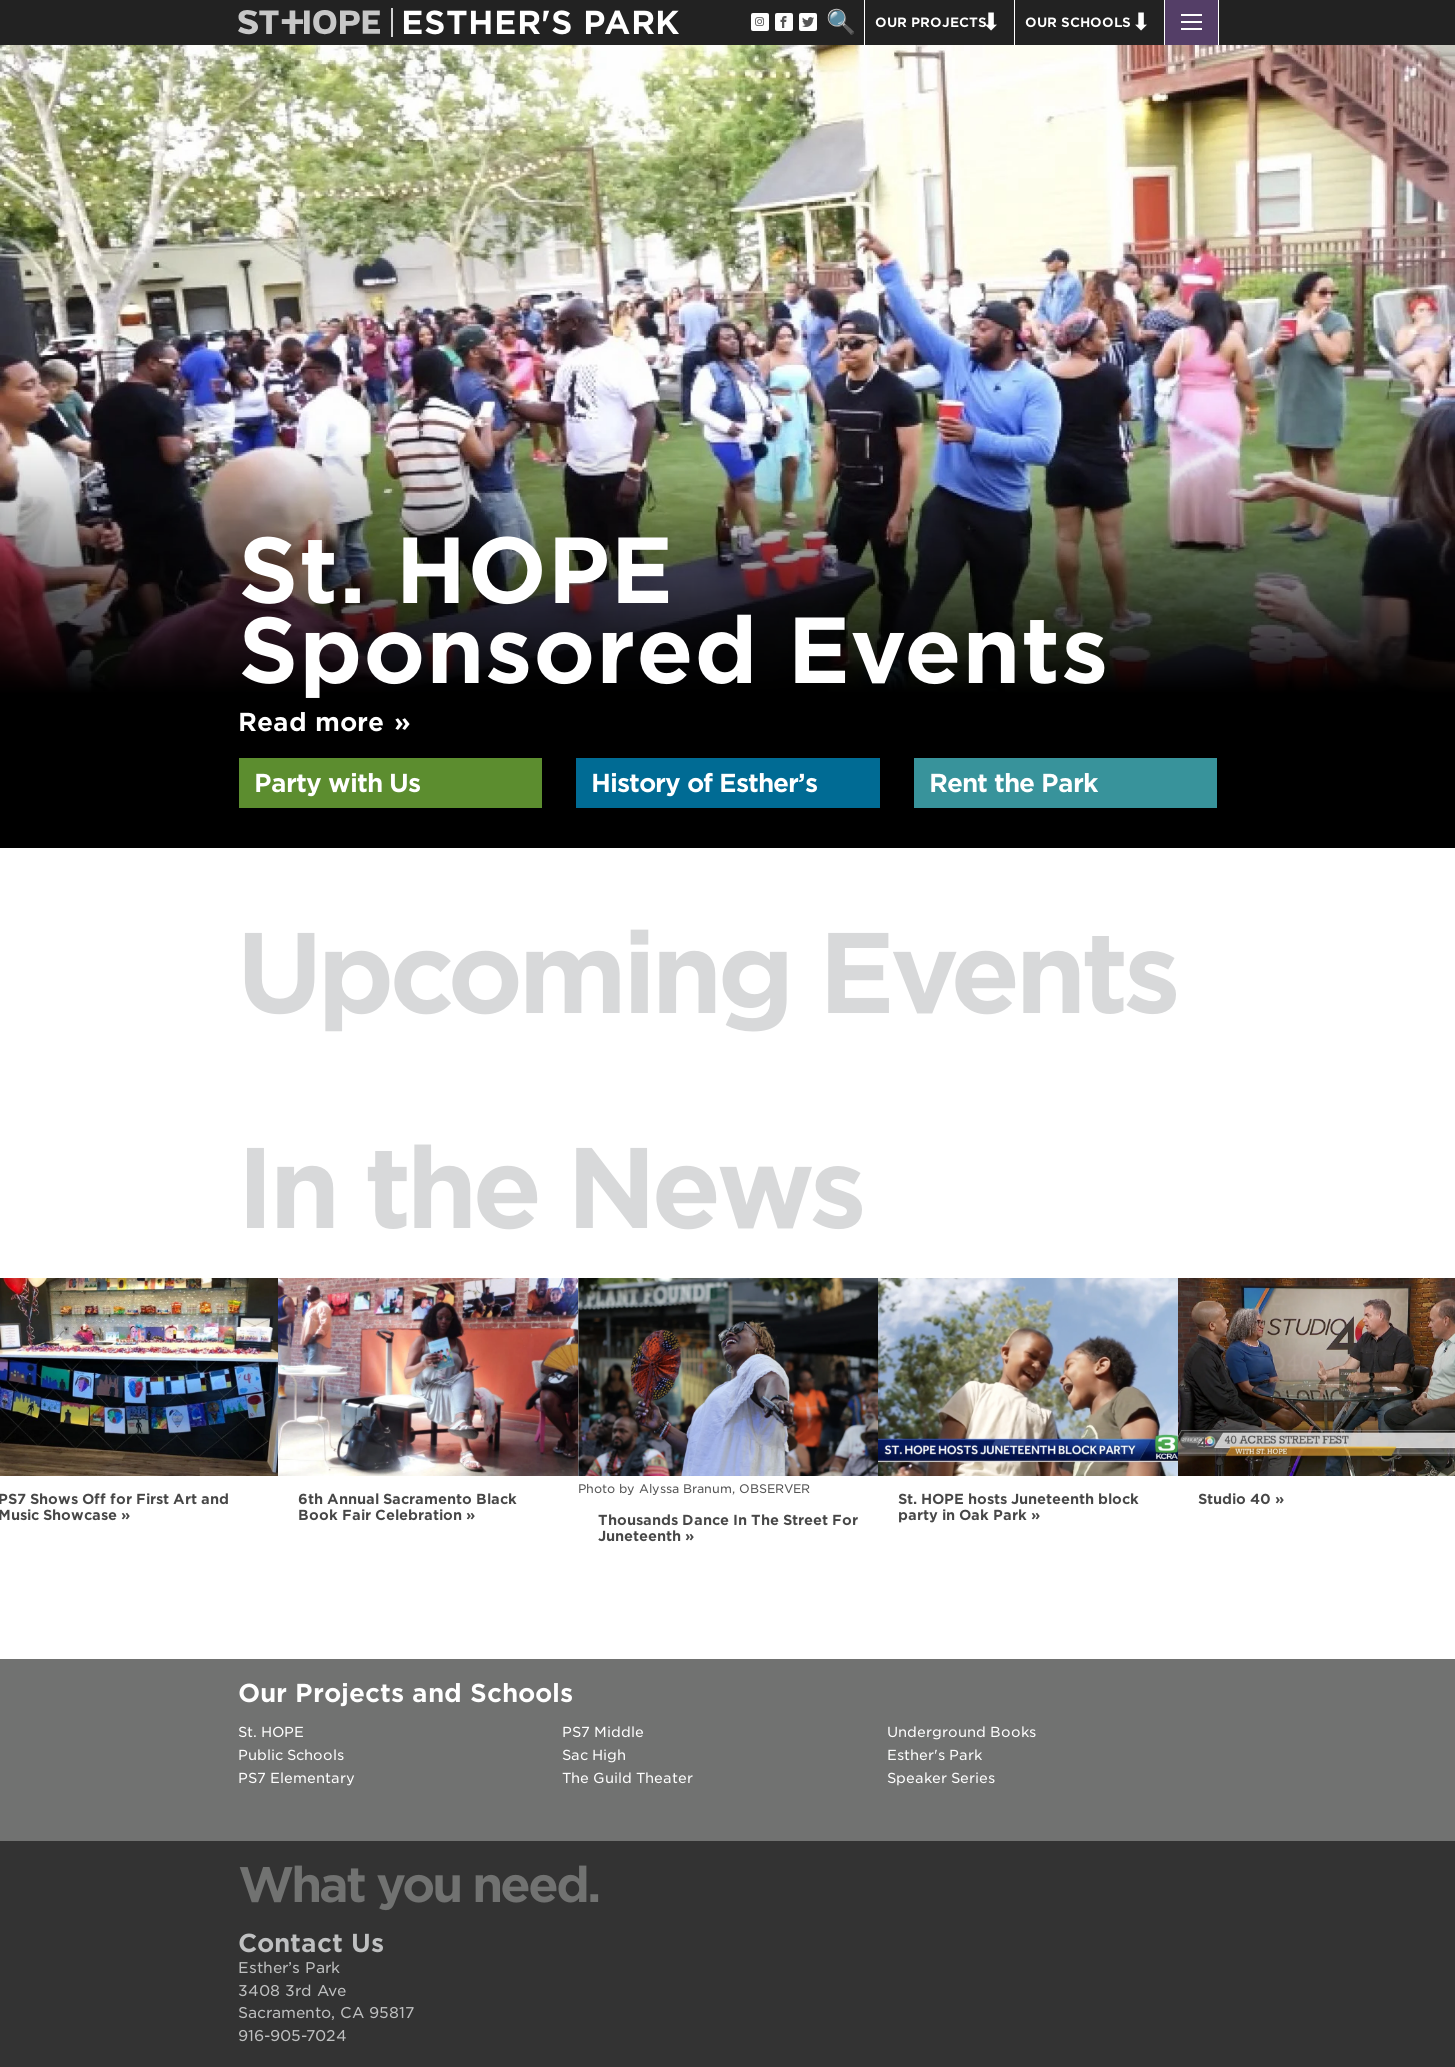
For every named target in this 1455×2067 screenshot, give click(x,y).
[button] (1191, 22)
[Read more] (727, 379)
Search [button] (841, 22)
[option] (727, 379)
